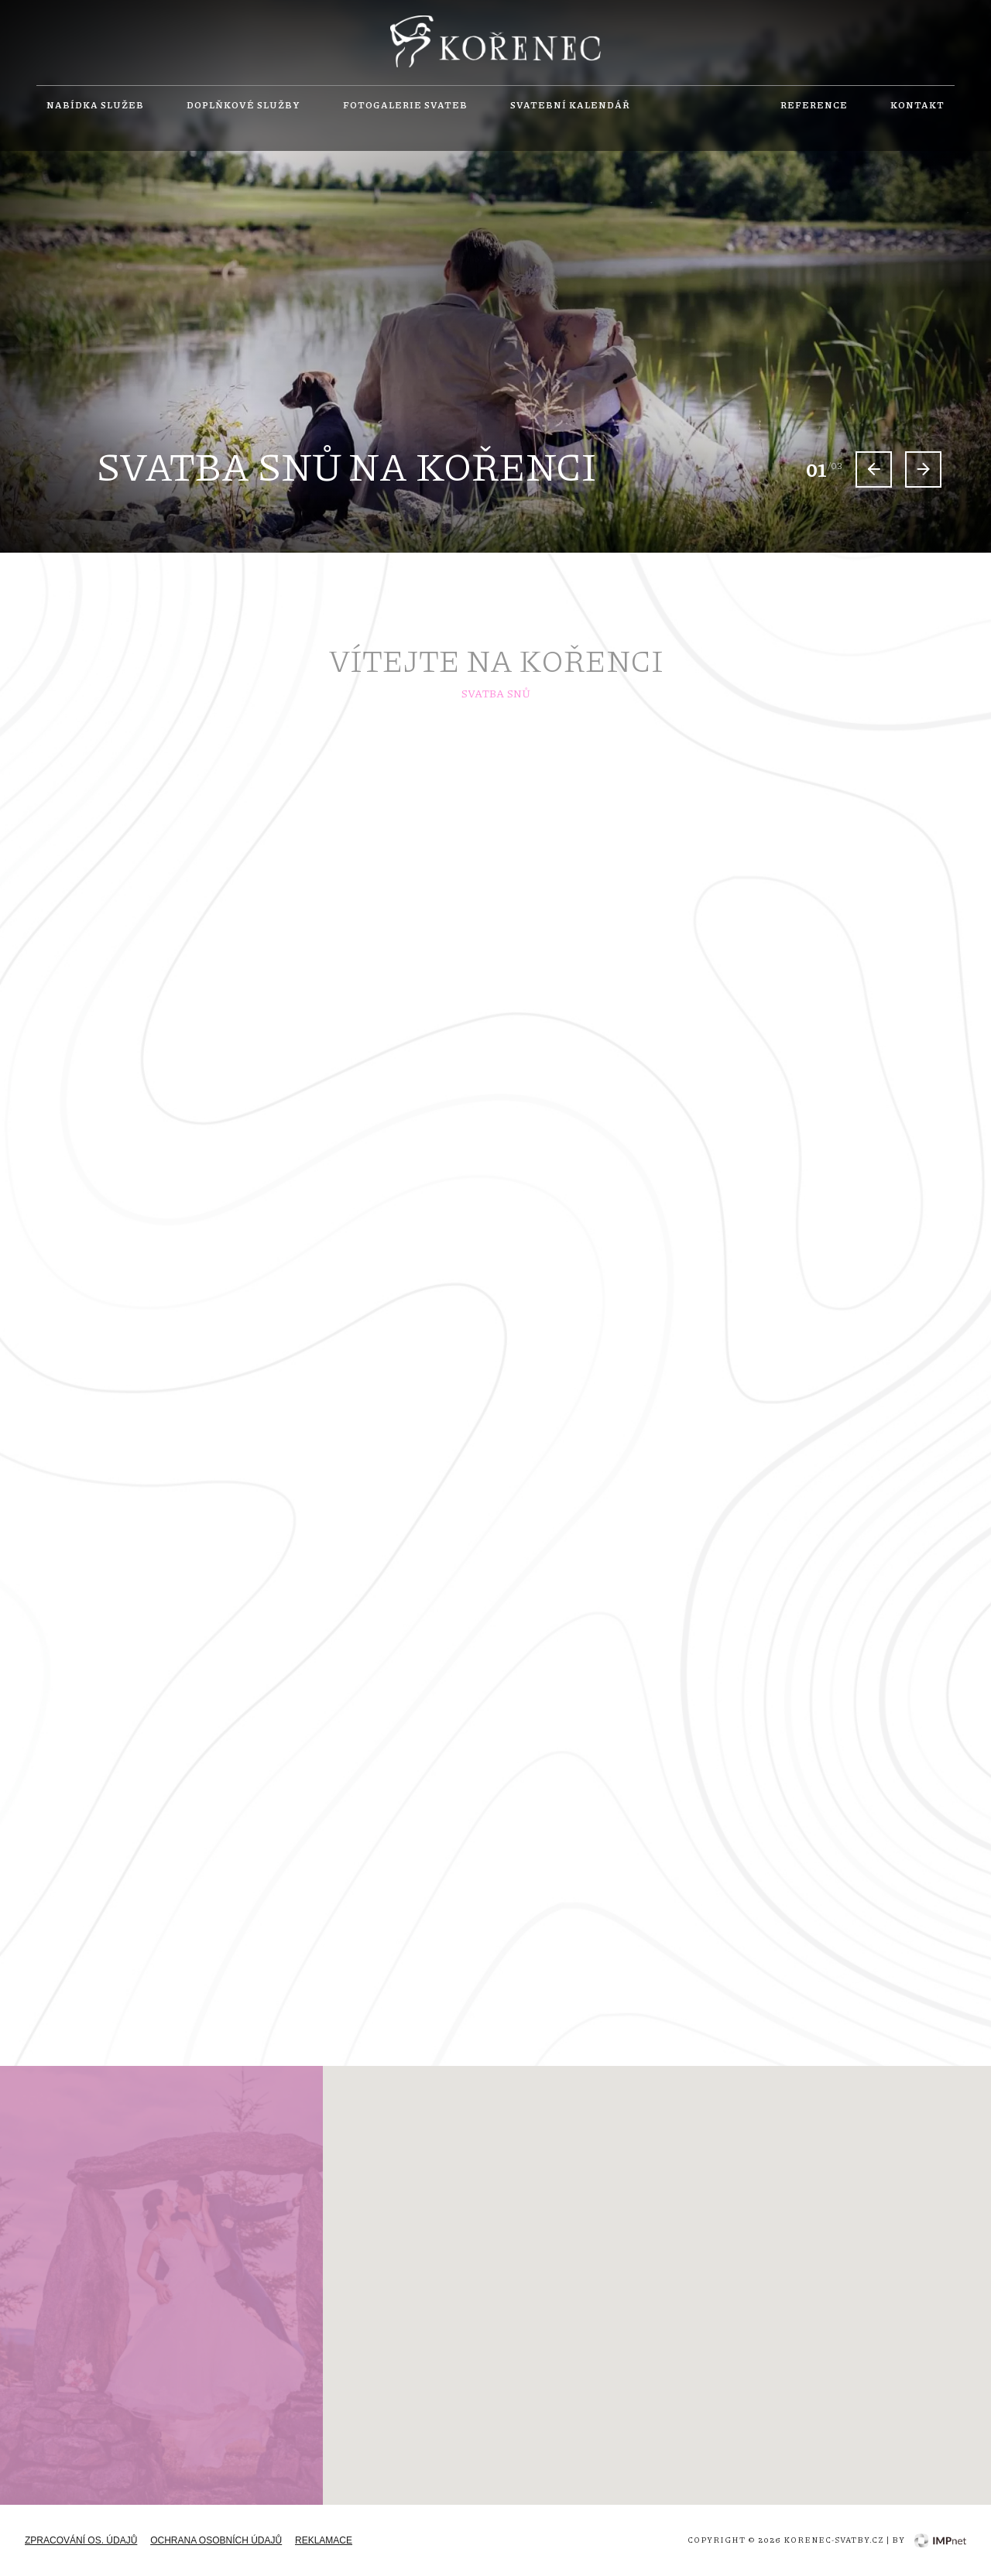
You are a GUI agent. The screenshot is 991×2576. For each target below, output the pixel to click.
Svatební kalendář (570, 105)
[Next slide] (923, 469)
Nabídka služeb (95, 105)
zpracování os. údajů (81, 2540)
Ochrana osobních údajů (216, 2540)
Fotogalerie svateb (405, 105)
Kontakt (917, 105)
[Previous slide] (874, 469)
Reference (814, 105)
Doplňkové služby (243, 105)
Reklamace (323, 2540)
